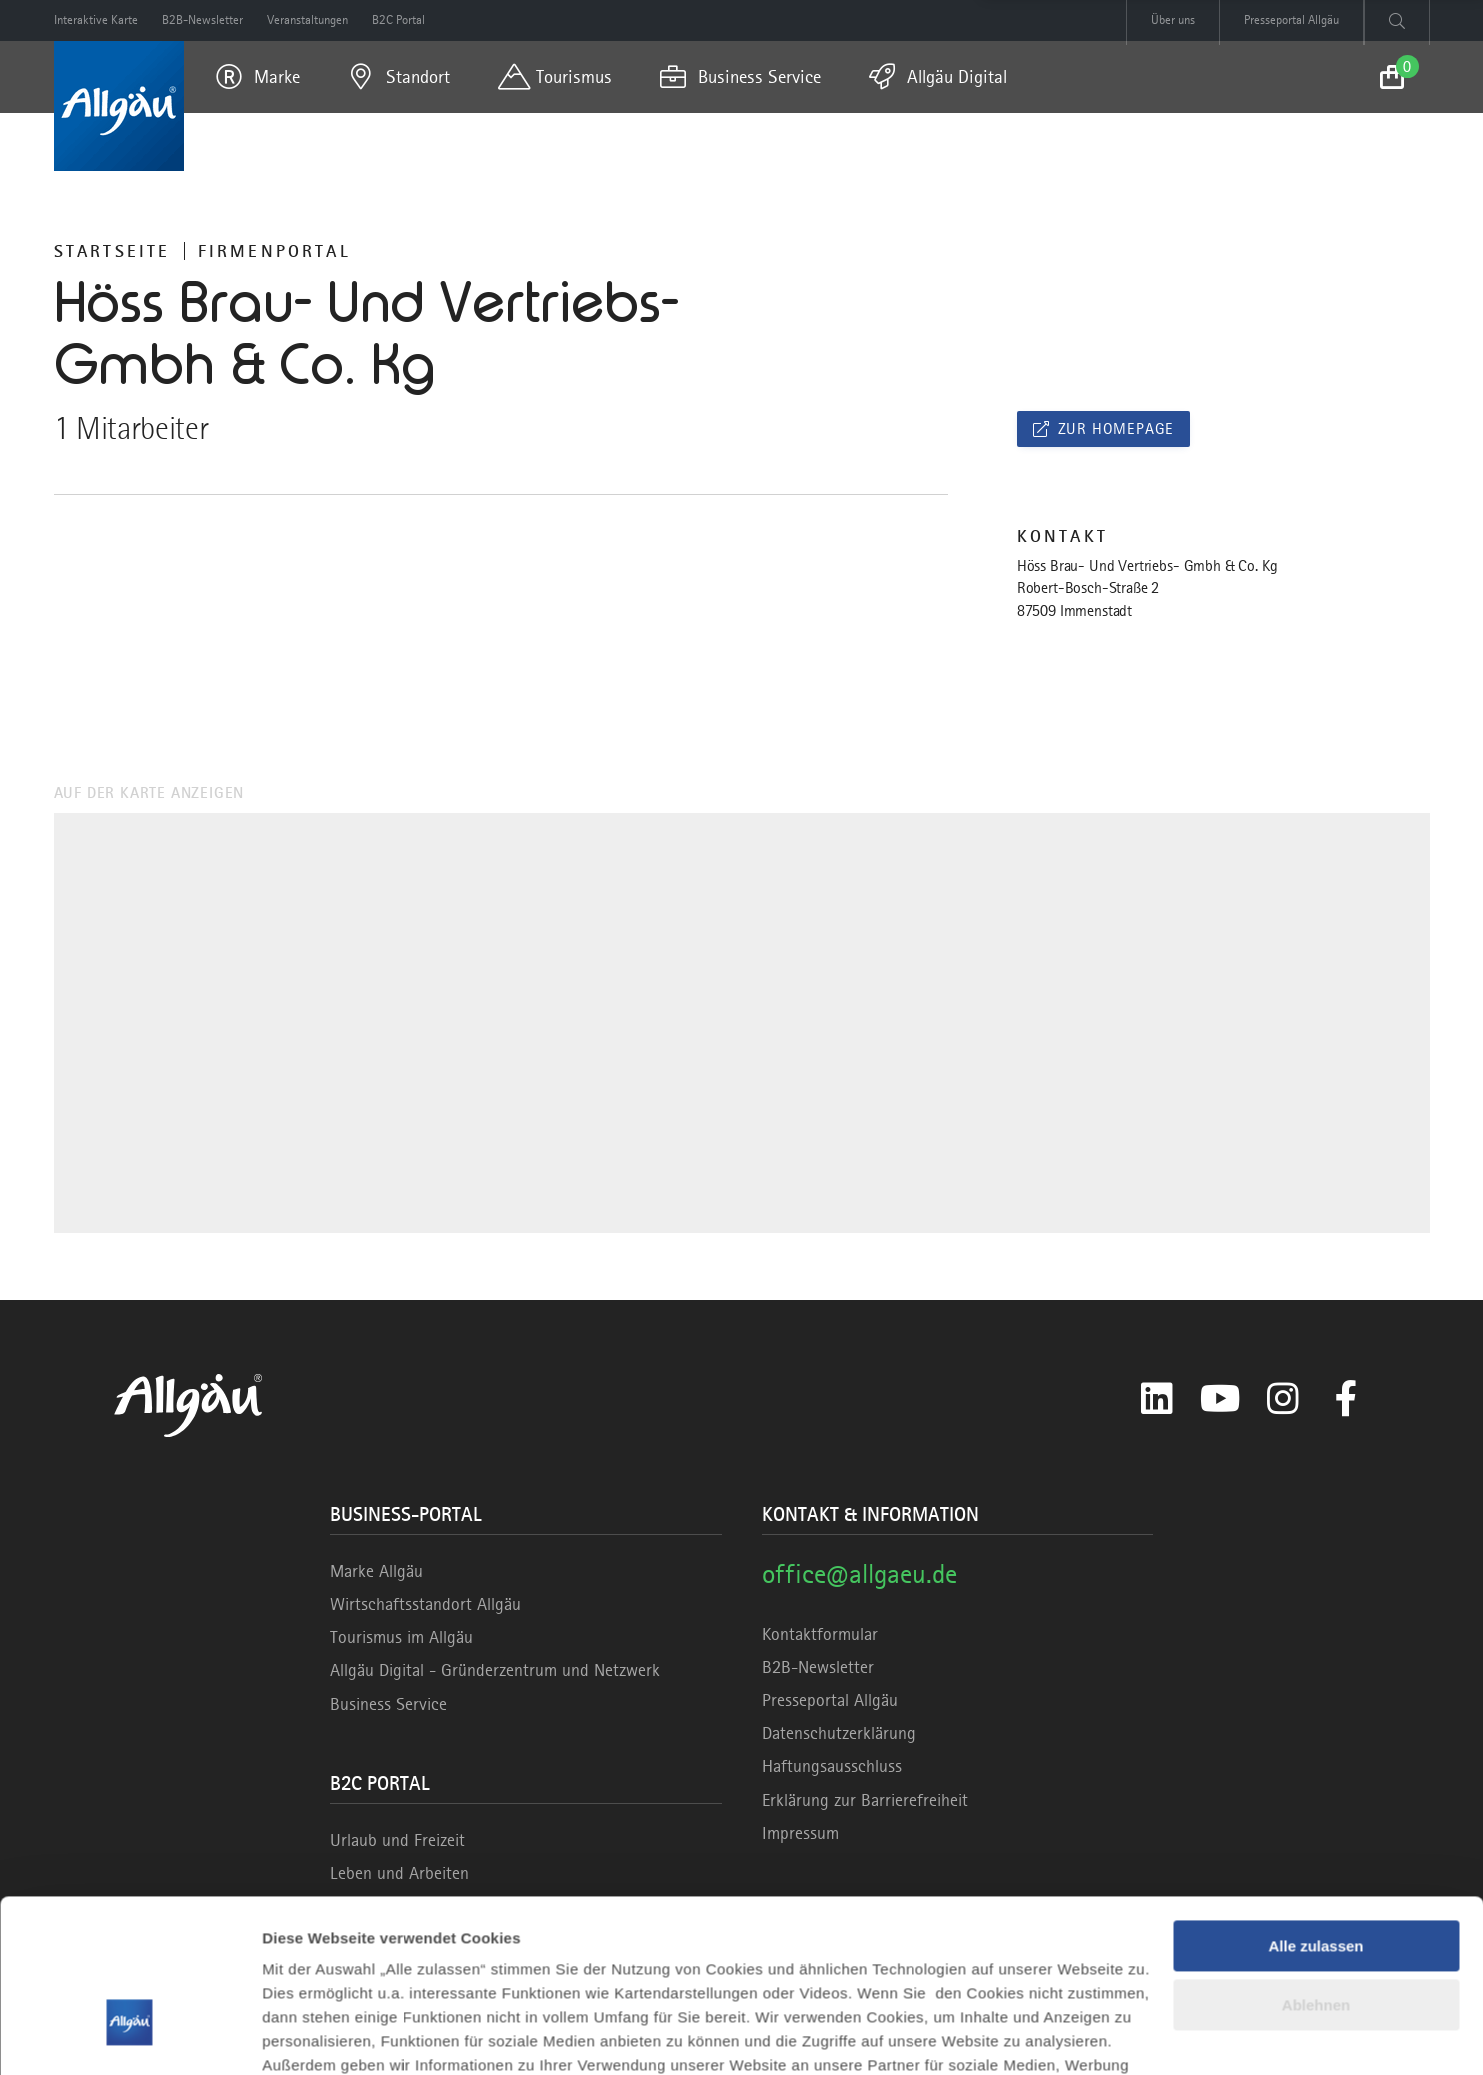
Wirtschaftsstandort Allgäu (425, 1604)
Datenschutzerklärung (839, 1733)
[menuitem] (258, 77)
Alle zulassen (1315, 1813)
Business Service (388, 1704)
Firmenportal (274, 251)
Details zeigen (312, 2035)
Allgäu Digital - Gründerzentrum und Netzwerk (495, 1670)
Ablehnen (1316, 1871)
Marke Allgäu (376, 1571)
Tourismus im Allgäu (401, 1637)
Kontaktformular (820, 1634)
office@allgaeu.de (859, 1573)
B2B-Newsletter (818, 1667)
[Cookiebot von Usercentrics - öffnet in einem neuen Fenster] (129, 2036)
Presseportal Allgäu (830, 1700)
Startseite (112, 251)
